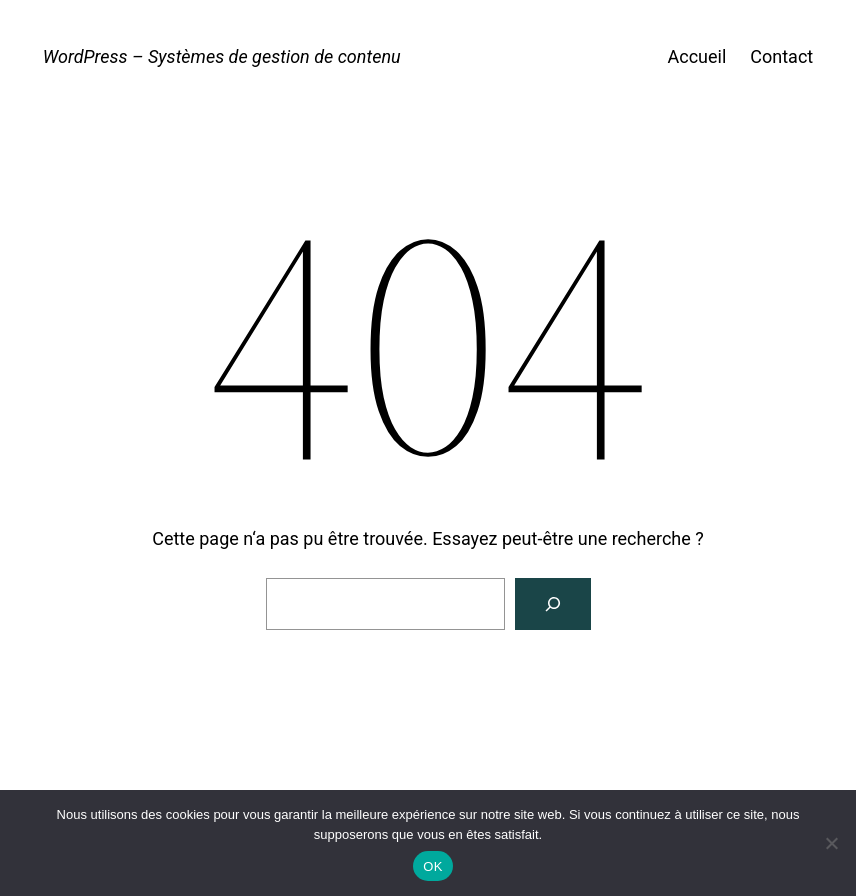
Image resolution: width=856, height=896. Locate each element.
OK (432, 866)
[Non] (831, 843)
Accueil (696, 56)
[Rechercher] (553, 604)
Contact (781, 56)
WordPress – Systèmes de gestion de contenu (222, 56)
